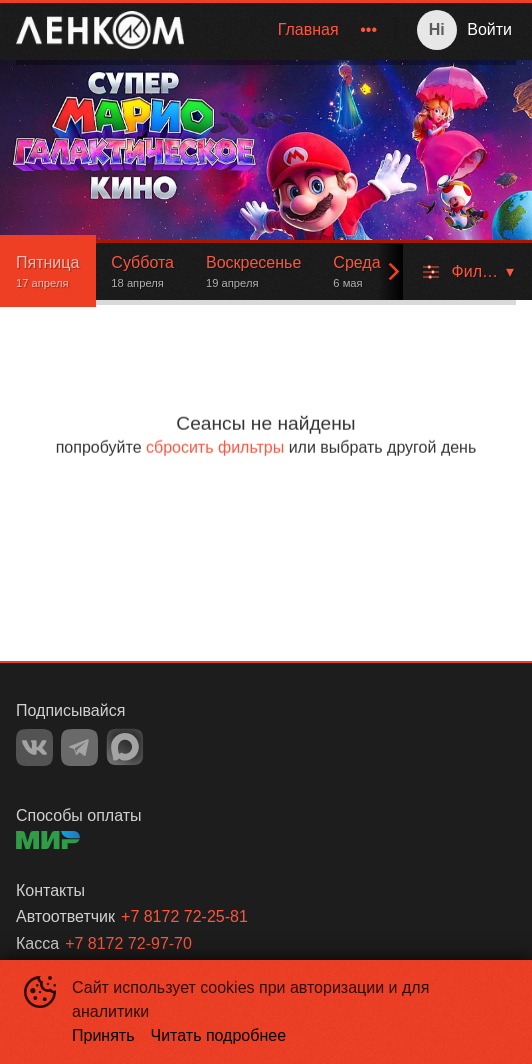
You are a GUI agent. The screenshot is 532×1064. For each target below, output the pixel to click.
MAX (125, 747)
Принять (103, 1035)
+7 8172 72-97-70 (128, 943)
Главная (308, 29)
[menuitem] (308, 30)
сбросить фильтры (215, 447)
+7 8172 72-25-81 (184, 916)
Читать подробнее (219, 1035)
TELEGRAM (79, 747)
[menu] (293, 30)
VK (34, 747)
